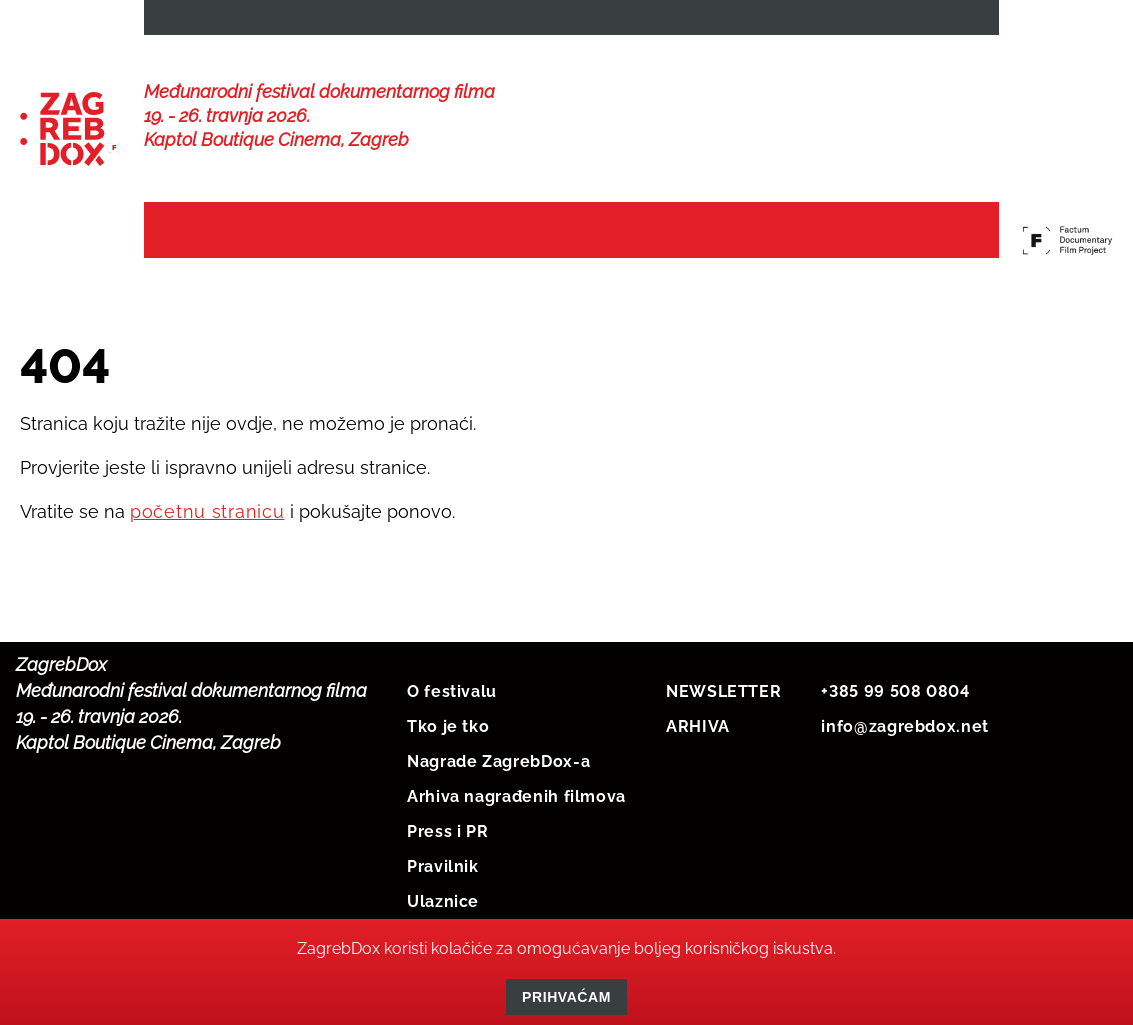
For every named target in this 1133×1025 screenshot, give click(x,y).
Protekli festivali (889, 231)
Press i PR (447, 827)
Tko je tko (448, 722)
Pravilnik (443, 862)
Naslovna (214, 231)
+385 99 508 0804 (895, 687)
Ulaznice (443, 897)
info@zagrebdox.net (905, 722)
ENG (965, 21)
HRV (897, 21)
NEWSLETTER (217, 21)
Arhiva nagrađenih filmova (516, 792)
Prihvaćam (566, 997)
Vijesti (340, 231)
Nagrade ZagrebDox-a (498, 757)
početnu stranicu (207, 507)
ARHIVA (698, 722)
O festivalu (452, 687)
